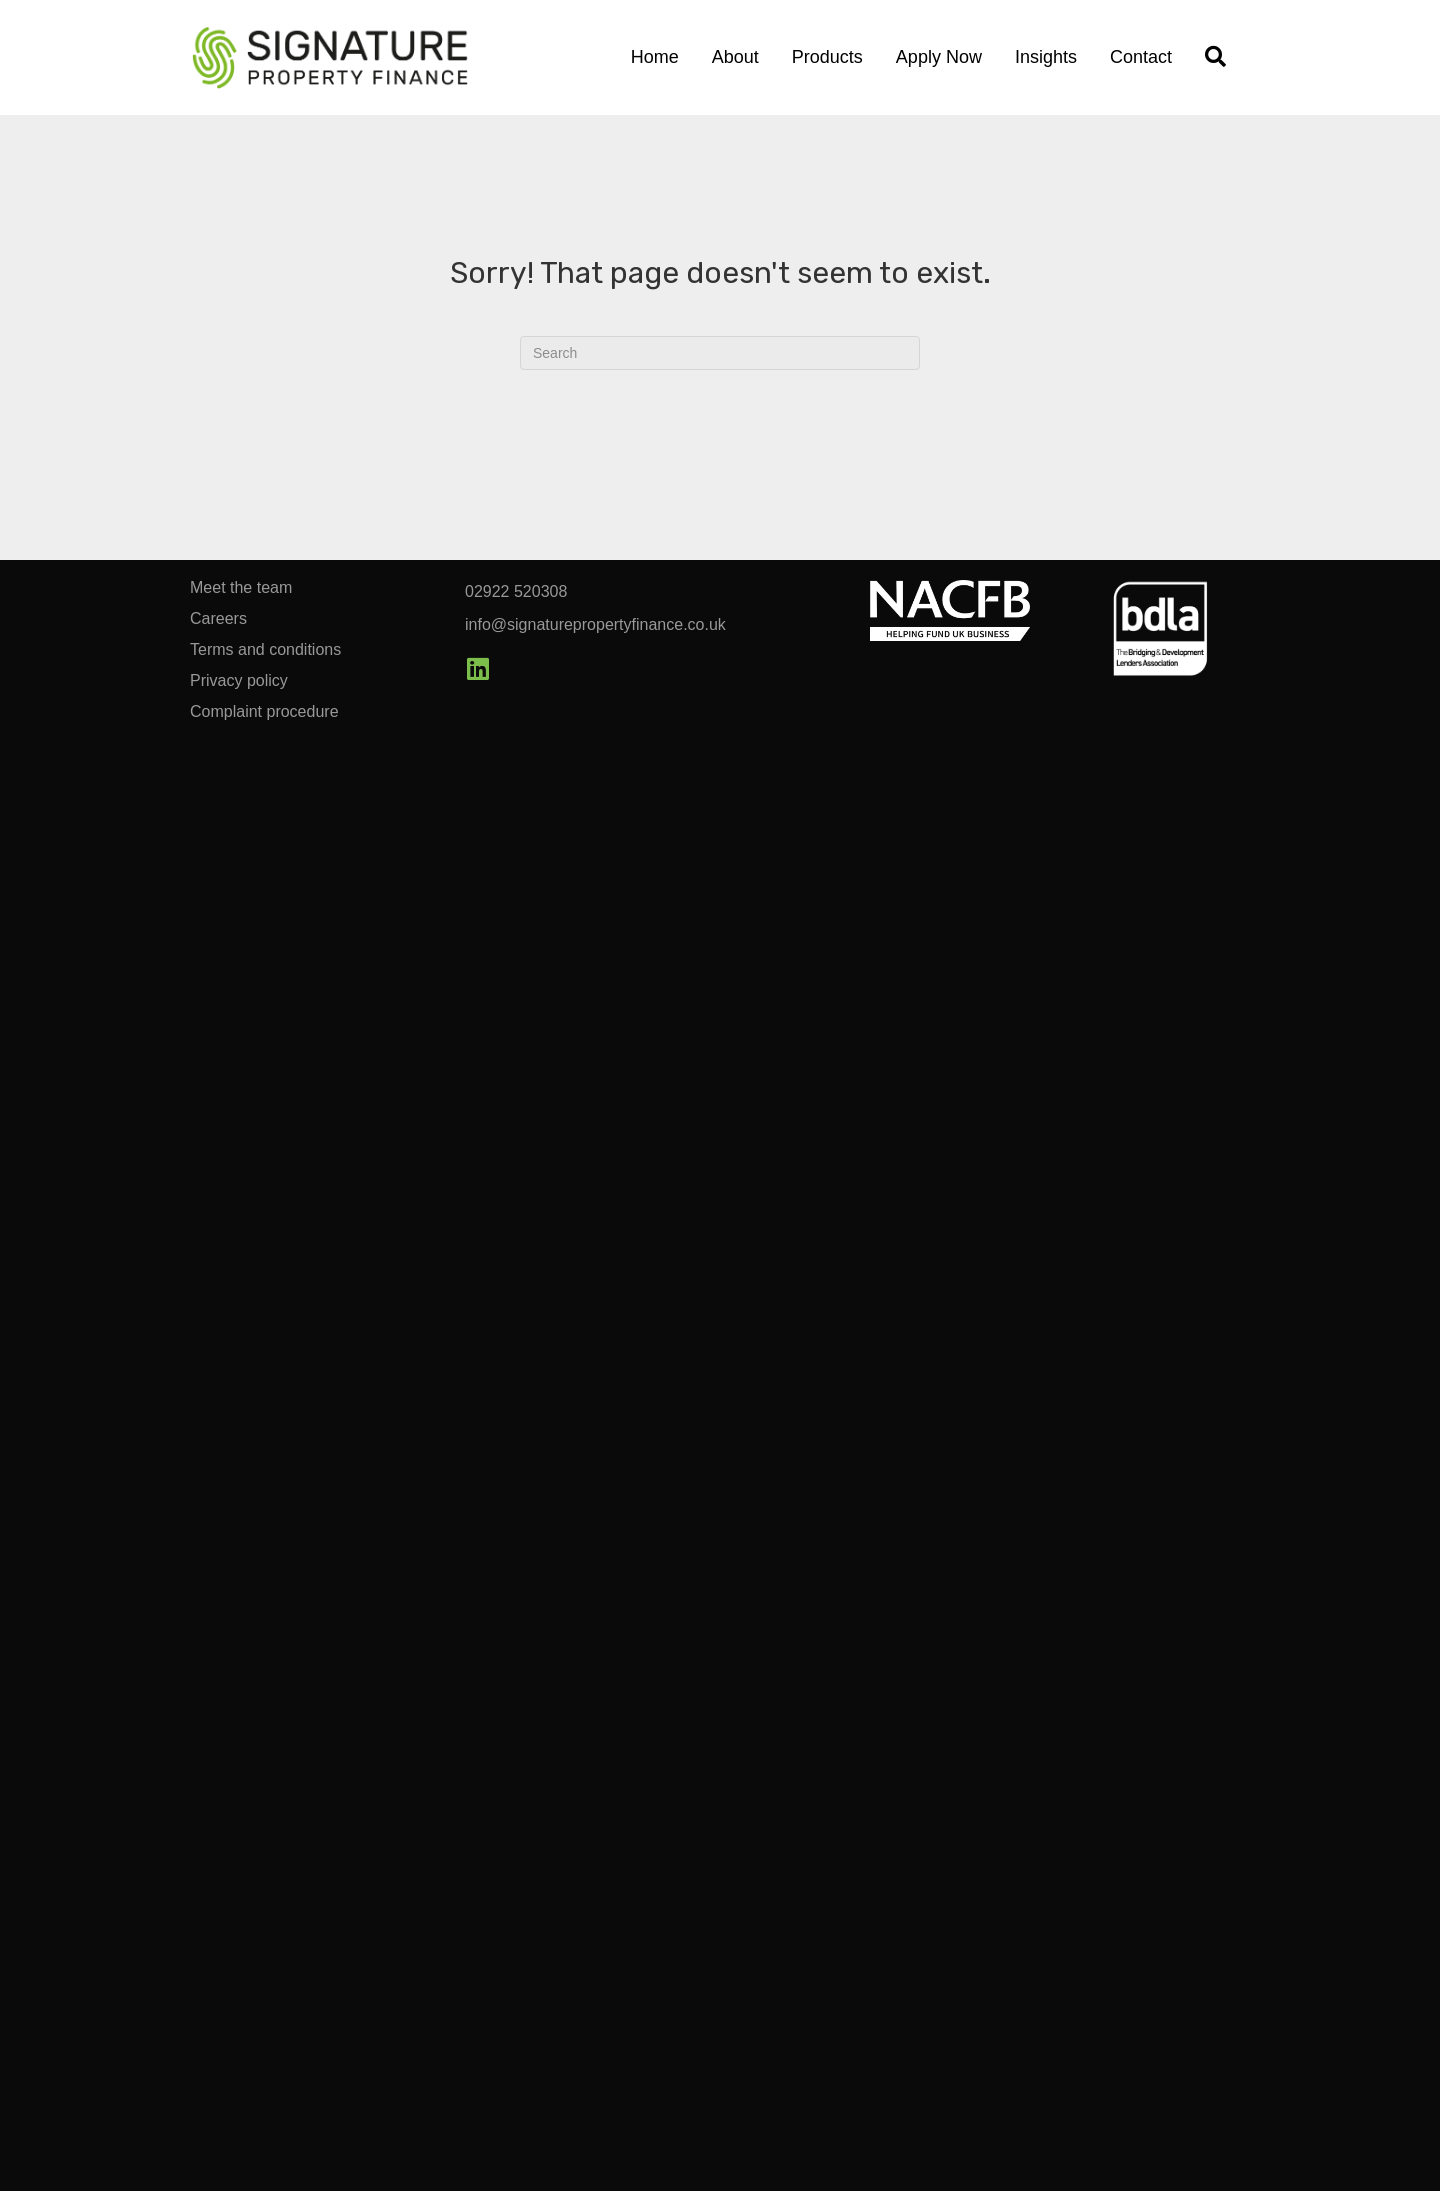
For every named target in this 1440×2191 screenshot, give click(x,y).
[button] (477, 668)
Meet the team (241, 588)
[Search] (720, 353)
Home (655, 57)
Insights (1046, 57)
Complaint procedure (264, 712)
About (735, 57)
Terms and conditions (265, 650)
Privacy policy (239, 681)
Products (827, 57)
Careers (218, 619)
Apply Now (939, 57)
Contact (1141, 57)
